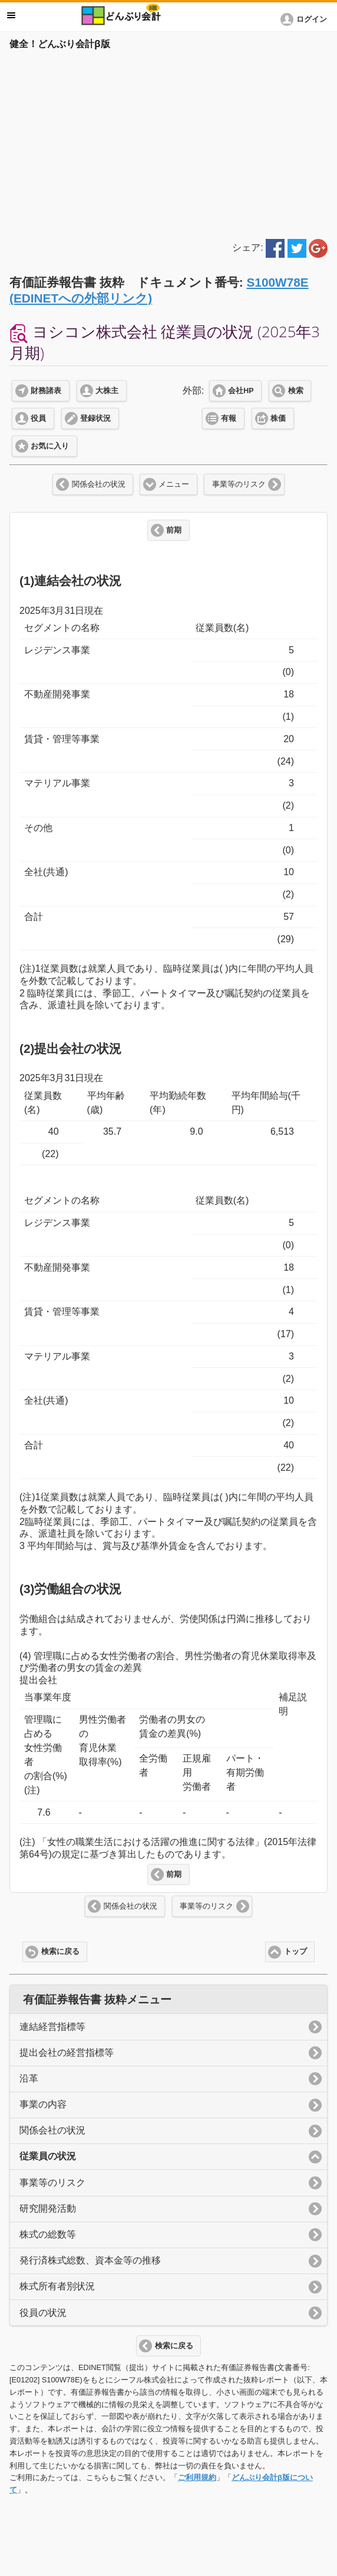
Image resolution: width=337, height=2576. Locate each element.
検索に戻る (60, 1951)
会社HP (240, 391)
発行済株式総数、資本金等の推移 (90, 2260)
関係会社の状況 (98, 484)
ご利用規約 (197, 2477)
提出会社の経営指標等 (66, 2052)
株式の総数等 (47, 2234)
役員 (38, 418)
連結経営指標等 (52, 2027)
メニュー (173, 484)
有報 (228, 418)
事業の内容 (43, 2104)
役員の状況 (43, 2313)
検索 (295, 391)
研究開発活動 (47, 2208)
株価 (278, 418)
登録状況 (95, 418)
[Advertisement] (168, 142)
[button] (305, 19)
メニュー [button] (11, 15)
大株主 (106, 391)
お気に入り (50, 446)
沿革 (28, 2078)
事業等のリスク (239, 484)
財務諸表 (46, 391)
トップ (295, 1951)
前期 (173, 530)
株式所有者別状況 (57, 2286)
